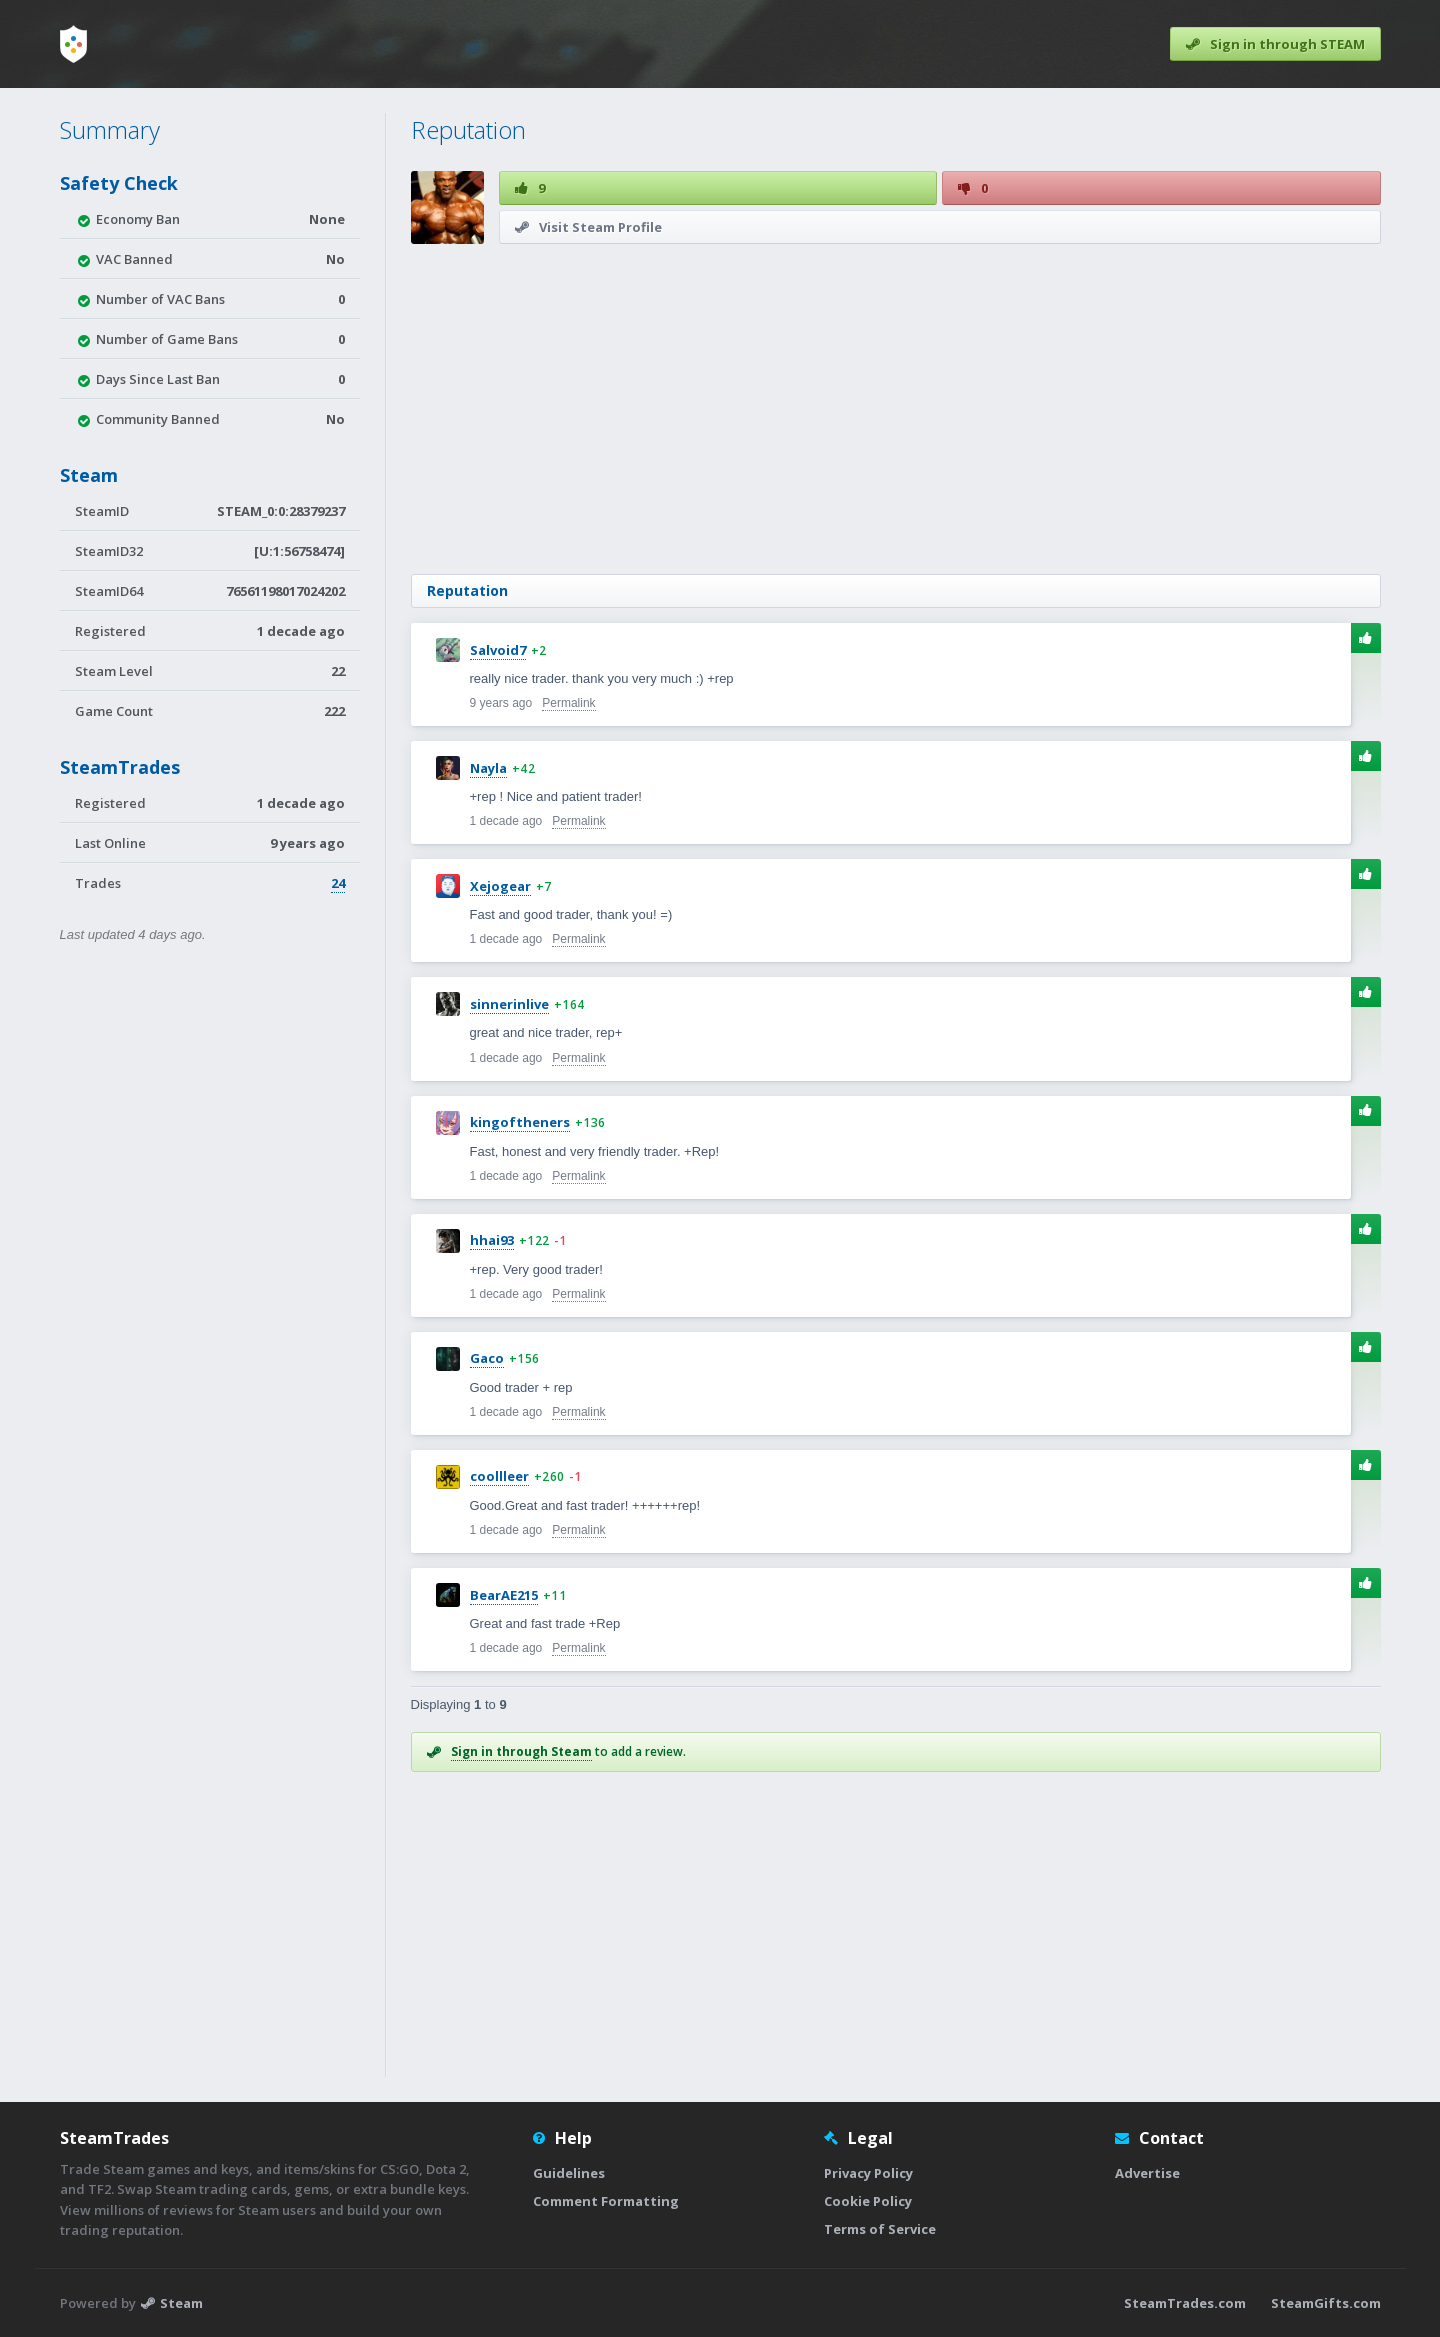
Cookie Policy (868, 2201)
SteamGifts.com (1326, 2303)
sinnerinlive (509, 1004)
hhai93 (492, 1240)
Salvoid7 (498, 650)
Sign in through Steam (521, 1751)
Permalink (568, 703)
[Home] (73, 44)
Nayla (488, 768)
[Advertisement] (896, 409)
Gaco (487, 1358)
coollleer (499, 1476)
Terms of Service (880, 2229)
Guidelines (569, 2173)
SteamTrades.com (1185, 2303)
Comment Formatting (606, 2201)
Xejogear (500, 886)
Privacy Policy (868, 2173)
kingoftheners (520, 1122)
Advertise (1147, 2173)
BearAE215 (504, 1595)
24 (338, 883)
